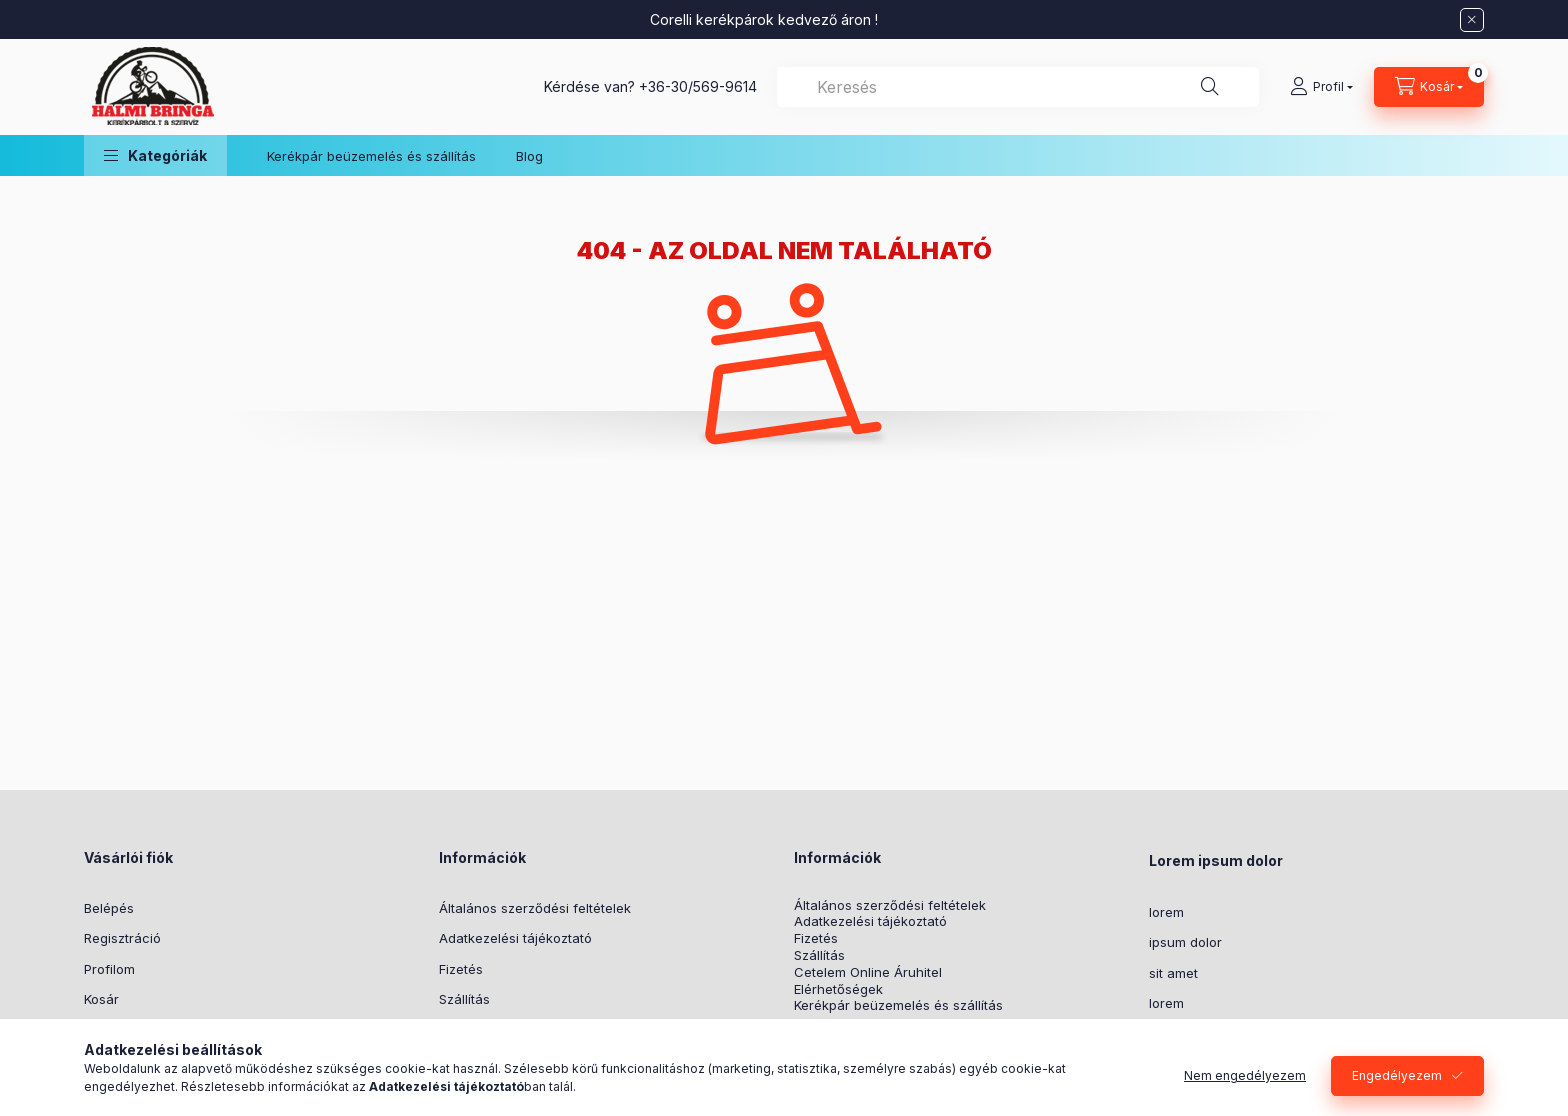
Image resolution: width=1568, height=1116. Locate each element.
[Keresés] (1210, 87)
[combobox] (1018, 87)
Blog (529, 156)
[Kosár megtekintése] (1429, 87)
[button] (155, 155)
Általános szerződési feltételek (535, 908)
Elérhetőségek (838, 989)
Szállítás (464, 999)
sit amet (1173, 973)
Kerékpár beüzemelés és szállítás (371, 156)
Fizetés (461, 969)
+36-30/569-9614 (698, 86)
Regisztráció (122, 938)
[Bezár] (1472, 20)
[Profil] (1321, 87)
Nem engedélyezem (1245, 1075)
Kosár (101, 999)
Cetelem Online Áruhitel (868, 972)
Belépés (109, 908)
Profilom (109, 969)
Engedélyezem (1397, 1075)
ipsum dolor (1185, 942)
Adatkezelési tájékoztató (515, 938)
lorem (1166, 912)
